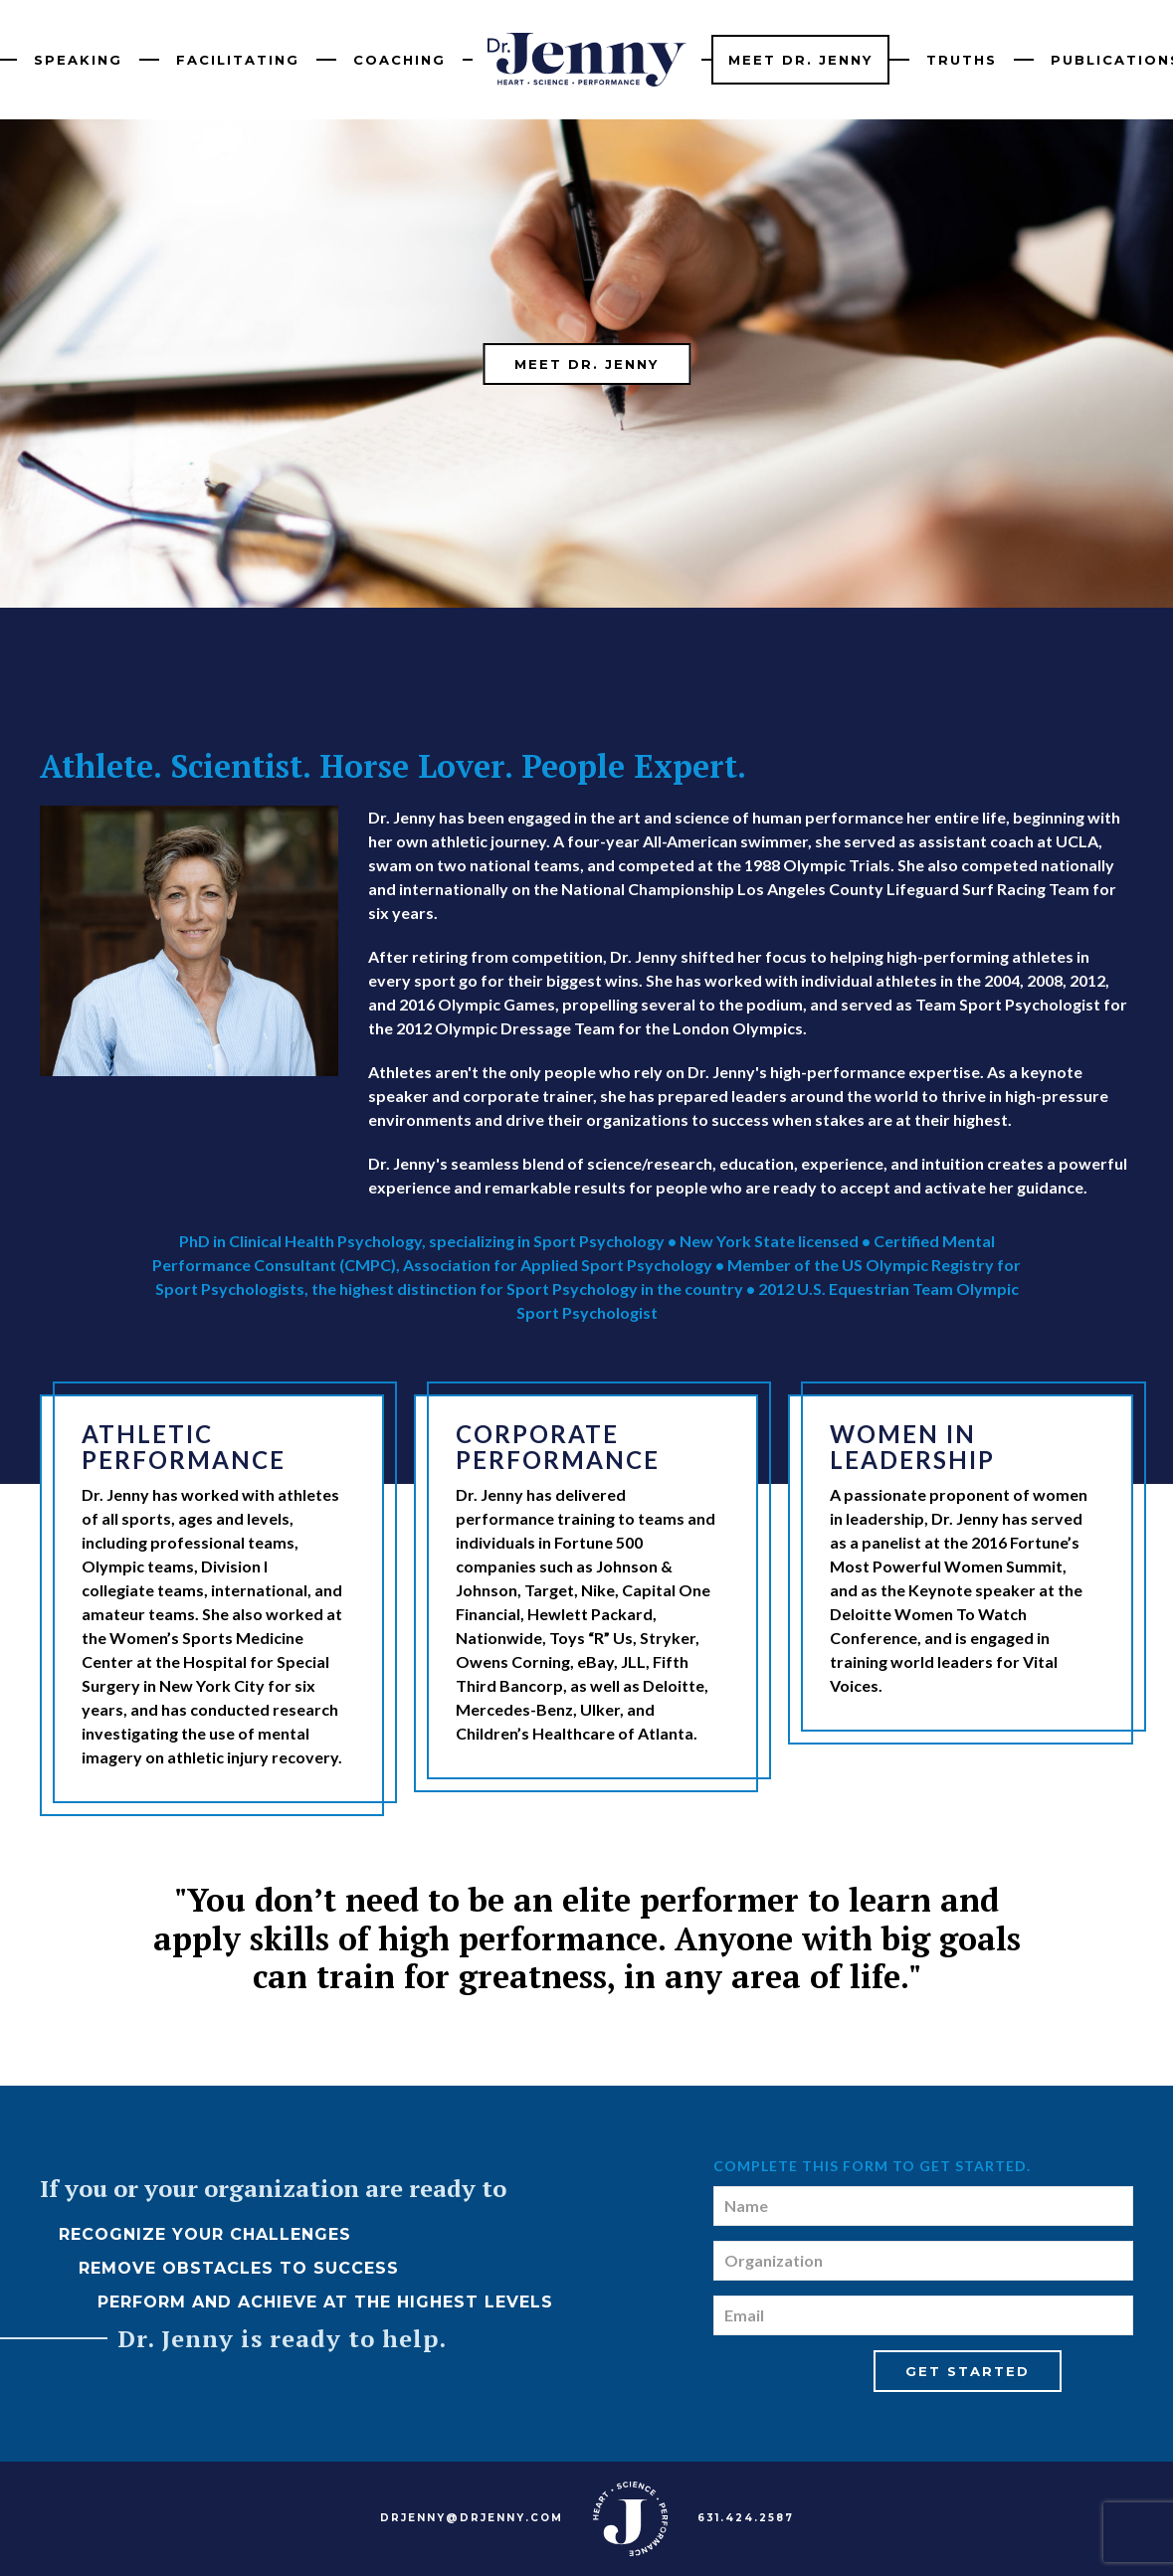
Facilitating (237, 60)
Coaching (399, 60)
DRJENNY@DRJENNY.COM (471, 2517)
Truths (961, 60)
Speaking (78, 60)
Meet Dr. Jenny (800, 60)
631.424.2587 (745, 2517)
